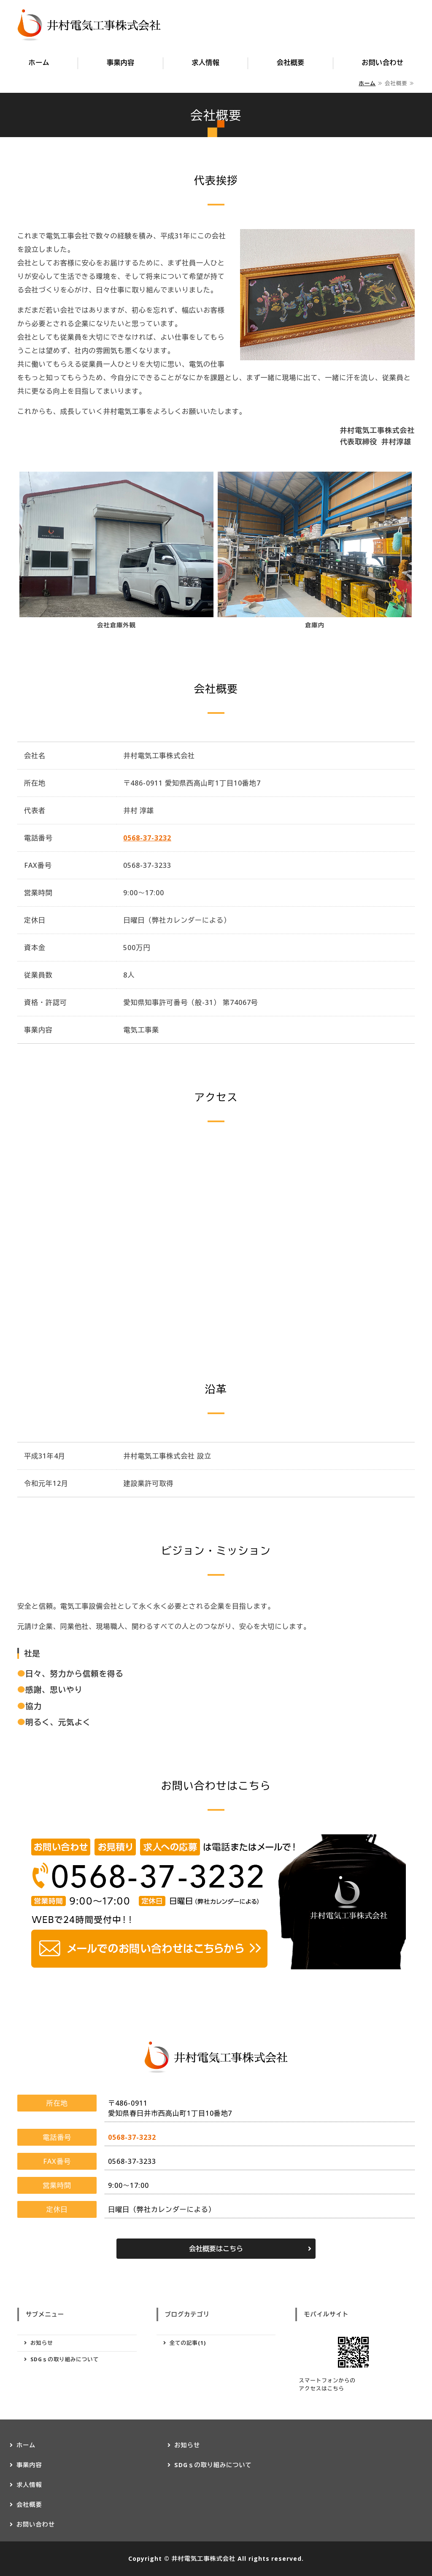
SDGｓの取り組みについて (64, 2359)
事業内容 (121, 62)
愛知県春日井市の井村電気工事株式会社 (89, 25)
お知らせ (41, 2342)
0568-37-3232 (147, 837)
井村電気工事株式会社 (203, 2558)
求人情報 (205, 62)
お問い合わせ (382, 62)
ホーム (39, 62)
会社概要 (291, 62)
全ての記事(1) (188, 2342)
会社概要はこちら (216, 2248)
